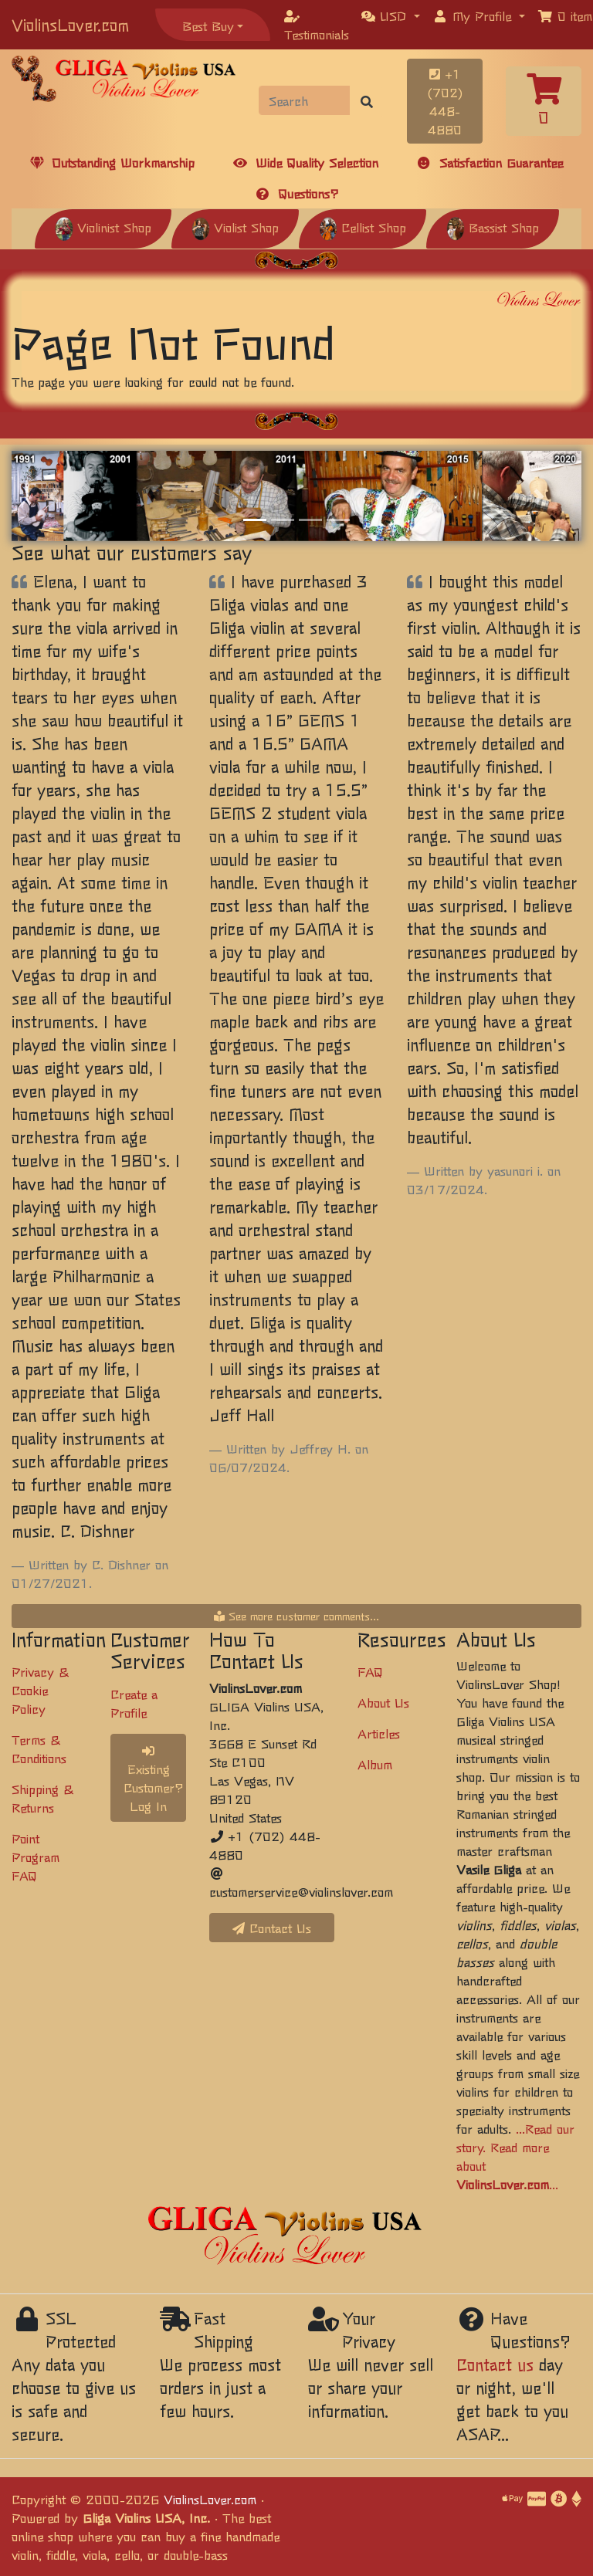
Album (374, 1764)
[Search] (305, 100)
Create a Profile (134, 1702)
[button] (390, 15)
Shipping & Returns (42, 1797)
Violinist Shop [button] (103, 227)
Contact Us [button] (271, 1927)
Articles (378, 1733)
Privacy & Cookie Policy (40, 1690)
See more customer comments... (296, 1615)
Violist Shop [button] (235, 227)
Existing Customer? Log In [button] (154, 1780)
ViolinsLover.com (70, 24)
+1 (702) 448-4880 (445, 101)
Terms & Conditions (39, 1748)
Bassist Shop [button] (492, 227)
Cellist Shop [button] (362, 227)
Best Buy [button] (208, 25)
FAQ (370, 1671)
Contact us (495, 2364)
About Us (383, 1702)
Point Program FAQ (35, 1856)
